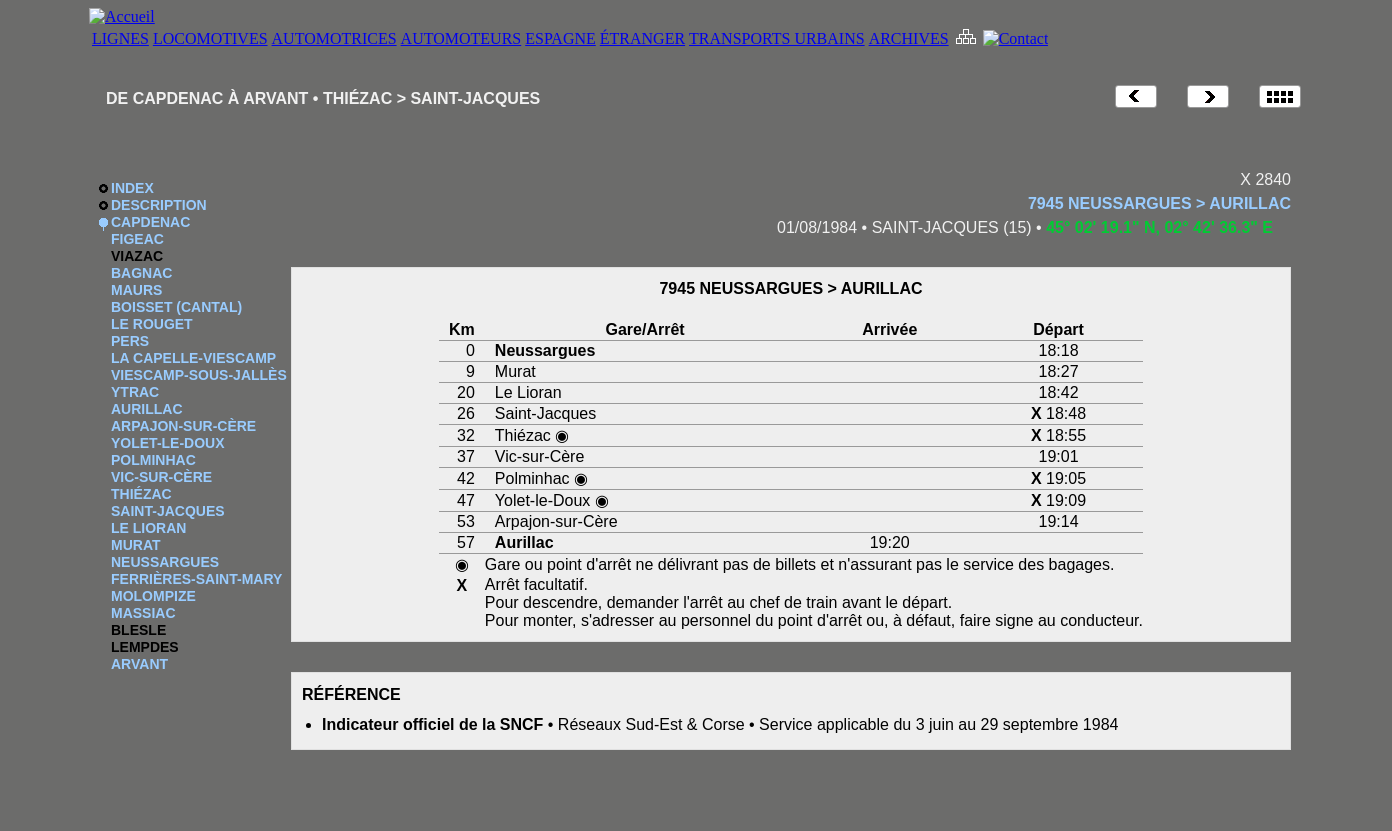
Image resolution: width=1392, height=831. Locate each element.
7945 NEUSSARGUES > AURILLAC (1159, 203)
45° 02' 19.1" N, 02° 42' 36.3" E (1159, 227)
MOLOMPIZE (153, 596)
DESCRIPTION (159, 205)
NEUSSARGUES (165, 562)
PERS (130, 341)
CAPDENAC (150, 222)
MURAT (136, 545)
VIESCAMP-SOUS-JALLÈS (199, 375)
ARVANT (139, 664)
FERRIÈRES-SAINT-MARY (196, 579)
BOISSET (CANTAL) (176, 307)
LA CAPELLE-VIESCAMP (193, 358)
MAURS (136, 290)
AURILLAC (147, 409)
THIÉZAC (141, 494)
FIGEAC (137, 239)
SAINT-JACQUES (168, 511)
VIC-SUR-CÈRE (161, 477)
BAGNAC (141, 273)
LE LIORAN (148, 528)
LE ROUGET (152, 324)
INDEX (132, 188)
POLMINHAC (153, 460)
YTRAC (135, 392)
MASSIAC (143, 613)
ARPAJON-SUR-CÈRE (183, 426)
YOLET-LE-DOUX (168, 443)
